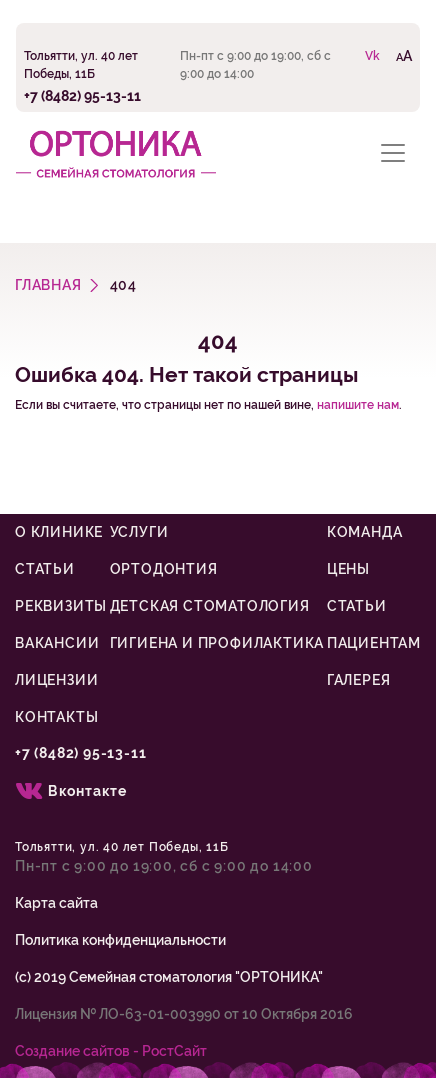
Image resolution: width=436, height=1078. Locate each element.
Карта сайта (56, 903)
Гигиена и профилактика (217, 643)
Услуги (139, 532)
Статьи (45, 569)
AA (404, 55)
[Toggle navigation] (393, 152)
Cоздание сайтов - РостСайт (111, 1051)
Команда (365, 532)
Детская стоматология (210, 606)
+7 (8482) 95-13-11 (82, 95)
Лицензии (56, 680)
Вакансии (57, 643)
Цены (348, 569)
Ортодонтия (164, 569)
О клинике (59, 532)
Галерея (359, 680)
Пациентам (374, 643)
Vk (372, 56)
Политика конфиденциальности (120, 940)
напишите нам (358, 405)
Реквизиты (61, 606)
